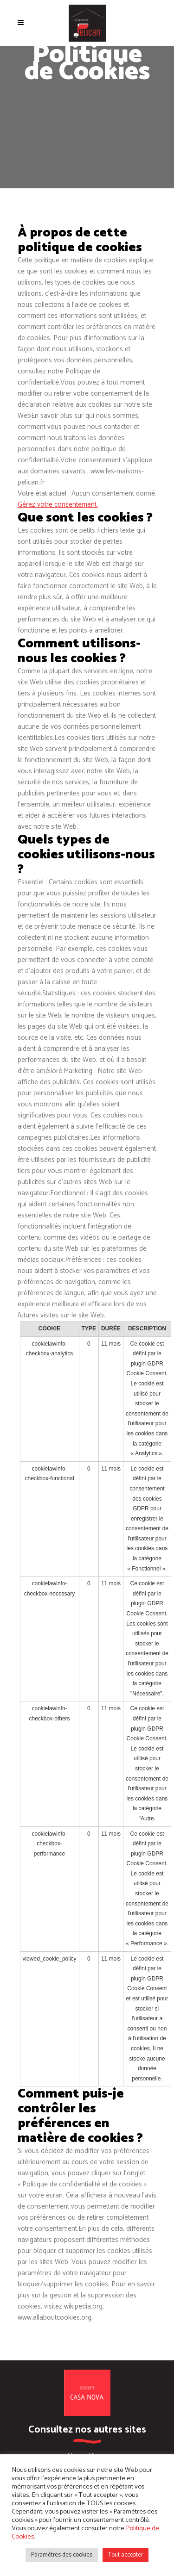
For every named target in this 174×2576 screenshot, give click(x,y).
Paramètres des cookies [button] (61, 2555)
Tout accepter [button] (125, 2555)
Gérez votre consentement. (58, 504)
